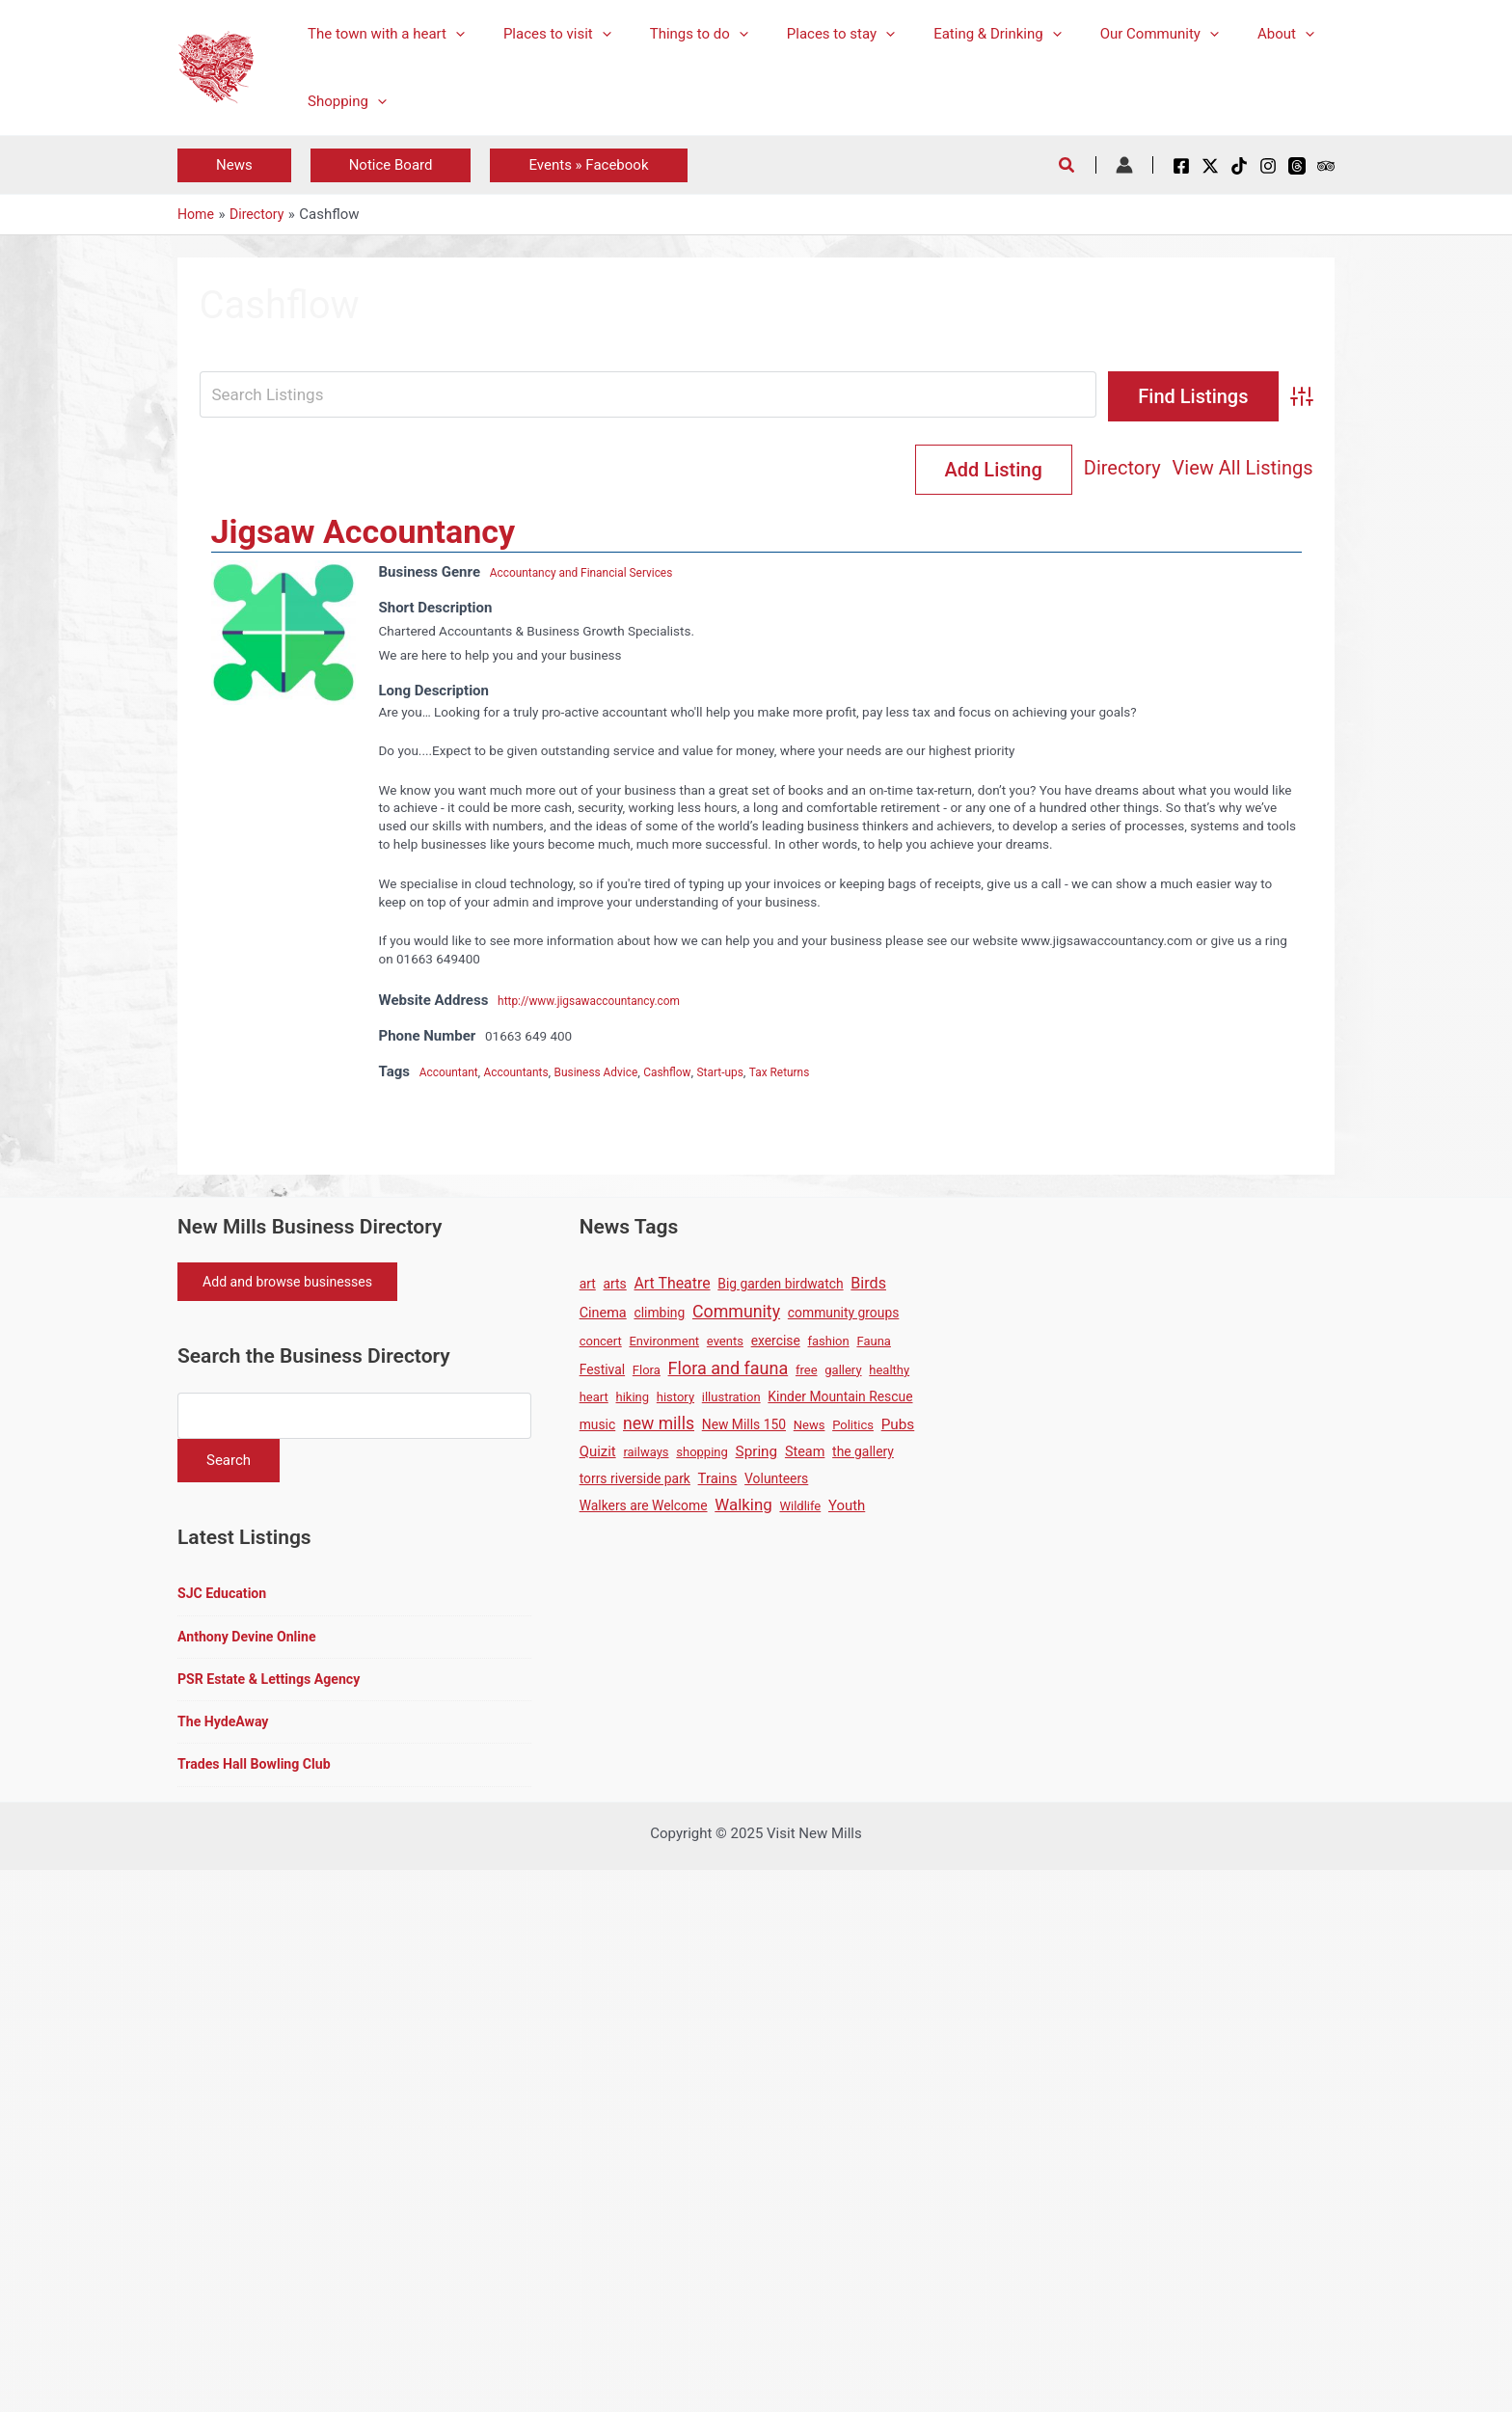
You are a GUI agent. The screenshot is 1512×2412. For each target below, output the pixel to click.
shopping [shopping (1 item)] (702, 1454)
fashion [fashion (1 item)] (829, 1343)
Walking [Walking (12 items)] (743, 1506)
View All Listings (1073, 469)
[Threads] (1297, 166)
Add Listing (1233, 469)
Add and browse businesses (296, 1285)
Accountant (452, 1073)
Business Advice (618, 1073)
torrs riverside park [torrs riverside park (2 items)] (635, 1480)
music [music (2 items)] (598, 1426)
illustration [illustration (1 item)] (731, 1399)
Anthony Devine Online (251, 1645)
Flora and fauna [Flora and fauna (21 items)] (728, 1370)
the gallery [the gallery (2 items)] (863, 1453)
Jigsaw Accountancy (363, 533)
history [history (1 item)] (675, 1399)
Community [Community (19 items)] (736, 1313)
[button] (234, 165)
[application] (451, 34)
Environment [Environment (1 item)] (664, 1343)
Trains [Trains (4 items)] (718, 1480)
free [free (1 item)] (807, 1372)
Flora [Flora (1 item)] (647, 1372)
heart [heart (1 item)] (594, 1399)
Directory (953, 469)
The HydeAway (225, 1733)
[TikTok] (1239, 166)
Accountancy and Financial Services (594, 574)
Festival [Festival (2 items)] (602, 1371)
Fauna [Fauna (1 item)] (873, 1343)
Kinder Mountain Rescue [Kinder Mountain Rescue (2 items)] (840, 1398)
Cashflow (698, 1073)
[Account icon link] (1124, 165)
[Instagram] (1268, 166)
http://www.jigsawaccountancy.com (601, 1002)
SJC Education (224, 1601)
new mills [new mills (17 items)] (658, 1425)
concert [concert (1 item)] (601, 1343)
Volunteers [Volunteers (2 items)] (776, 1480)
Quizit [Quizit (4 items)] (598, 1453)
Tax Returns (823, 1073)
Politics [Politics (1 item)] (853, 1427)
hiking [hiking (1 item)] (633, 1399)
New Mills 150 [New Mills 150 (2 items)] (744, 1426)
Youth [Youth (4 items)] (846, 1507)
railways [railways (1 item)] (645, 1454)
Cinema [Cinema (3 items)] (603, 1315)
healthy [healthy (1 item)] (889, 1372)
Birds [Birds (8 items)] (868, 1285)
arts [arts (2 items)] (615, 1285)
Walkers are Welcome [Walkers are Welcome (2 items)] (644, 1507)
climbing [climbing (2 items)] (659, 1314)
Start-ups (757, 1073)
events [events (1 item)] (725, 1343)
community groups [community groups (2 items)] (843, 1314)
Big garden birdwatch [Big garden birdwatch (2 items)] (780, 1285)
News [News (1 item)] (809, 1427)
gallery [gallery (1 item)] (842, 1372)
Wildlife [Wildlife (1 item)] (800, 1508)
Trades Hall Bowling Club (258, 1777)
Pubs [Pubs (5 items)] (898, 1426)
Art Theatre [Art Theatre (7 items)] (672, 1285)
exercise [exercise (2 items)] (775, 1342)
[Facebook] (1181, 166)
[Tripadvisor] (1326, 166)
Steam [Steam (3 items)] (804, 1454)
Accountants (528, 1073)
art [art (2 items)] (588, 1285)
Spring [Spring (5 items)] (757, 1453)
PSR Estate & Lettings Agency (274, 1689)
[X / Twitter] (1210, 166)
